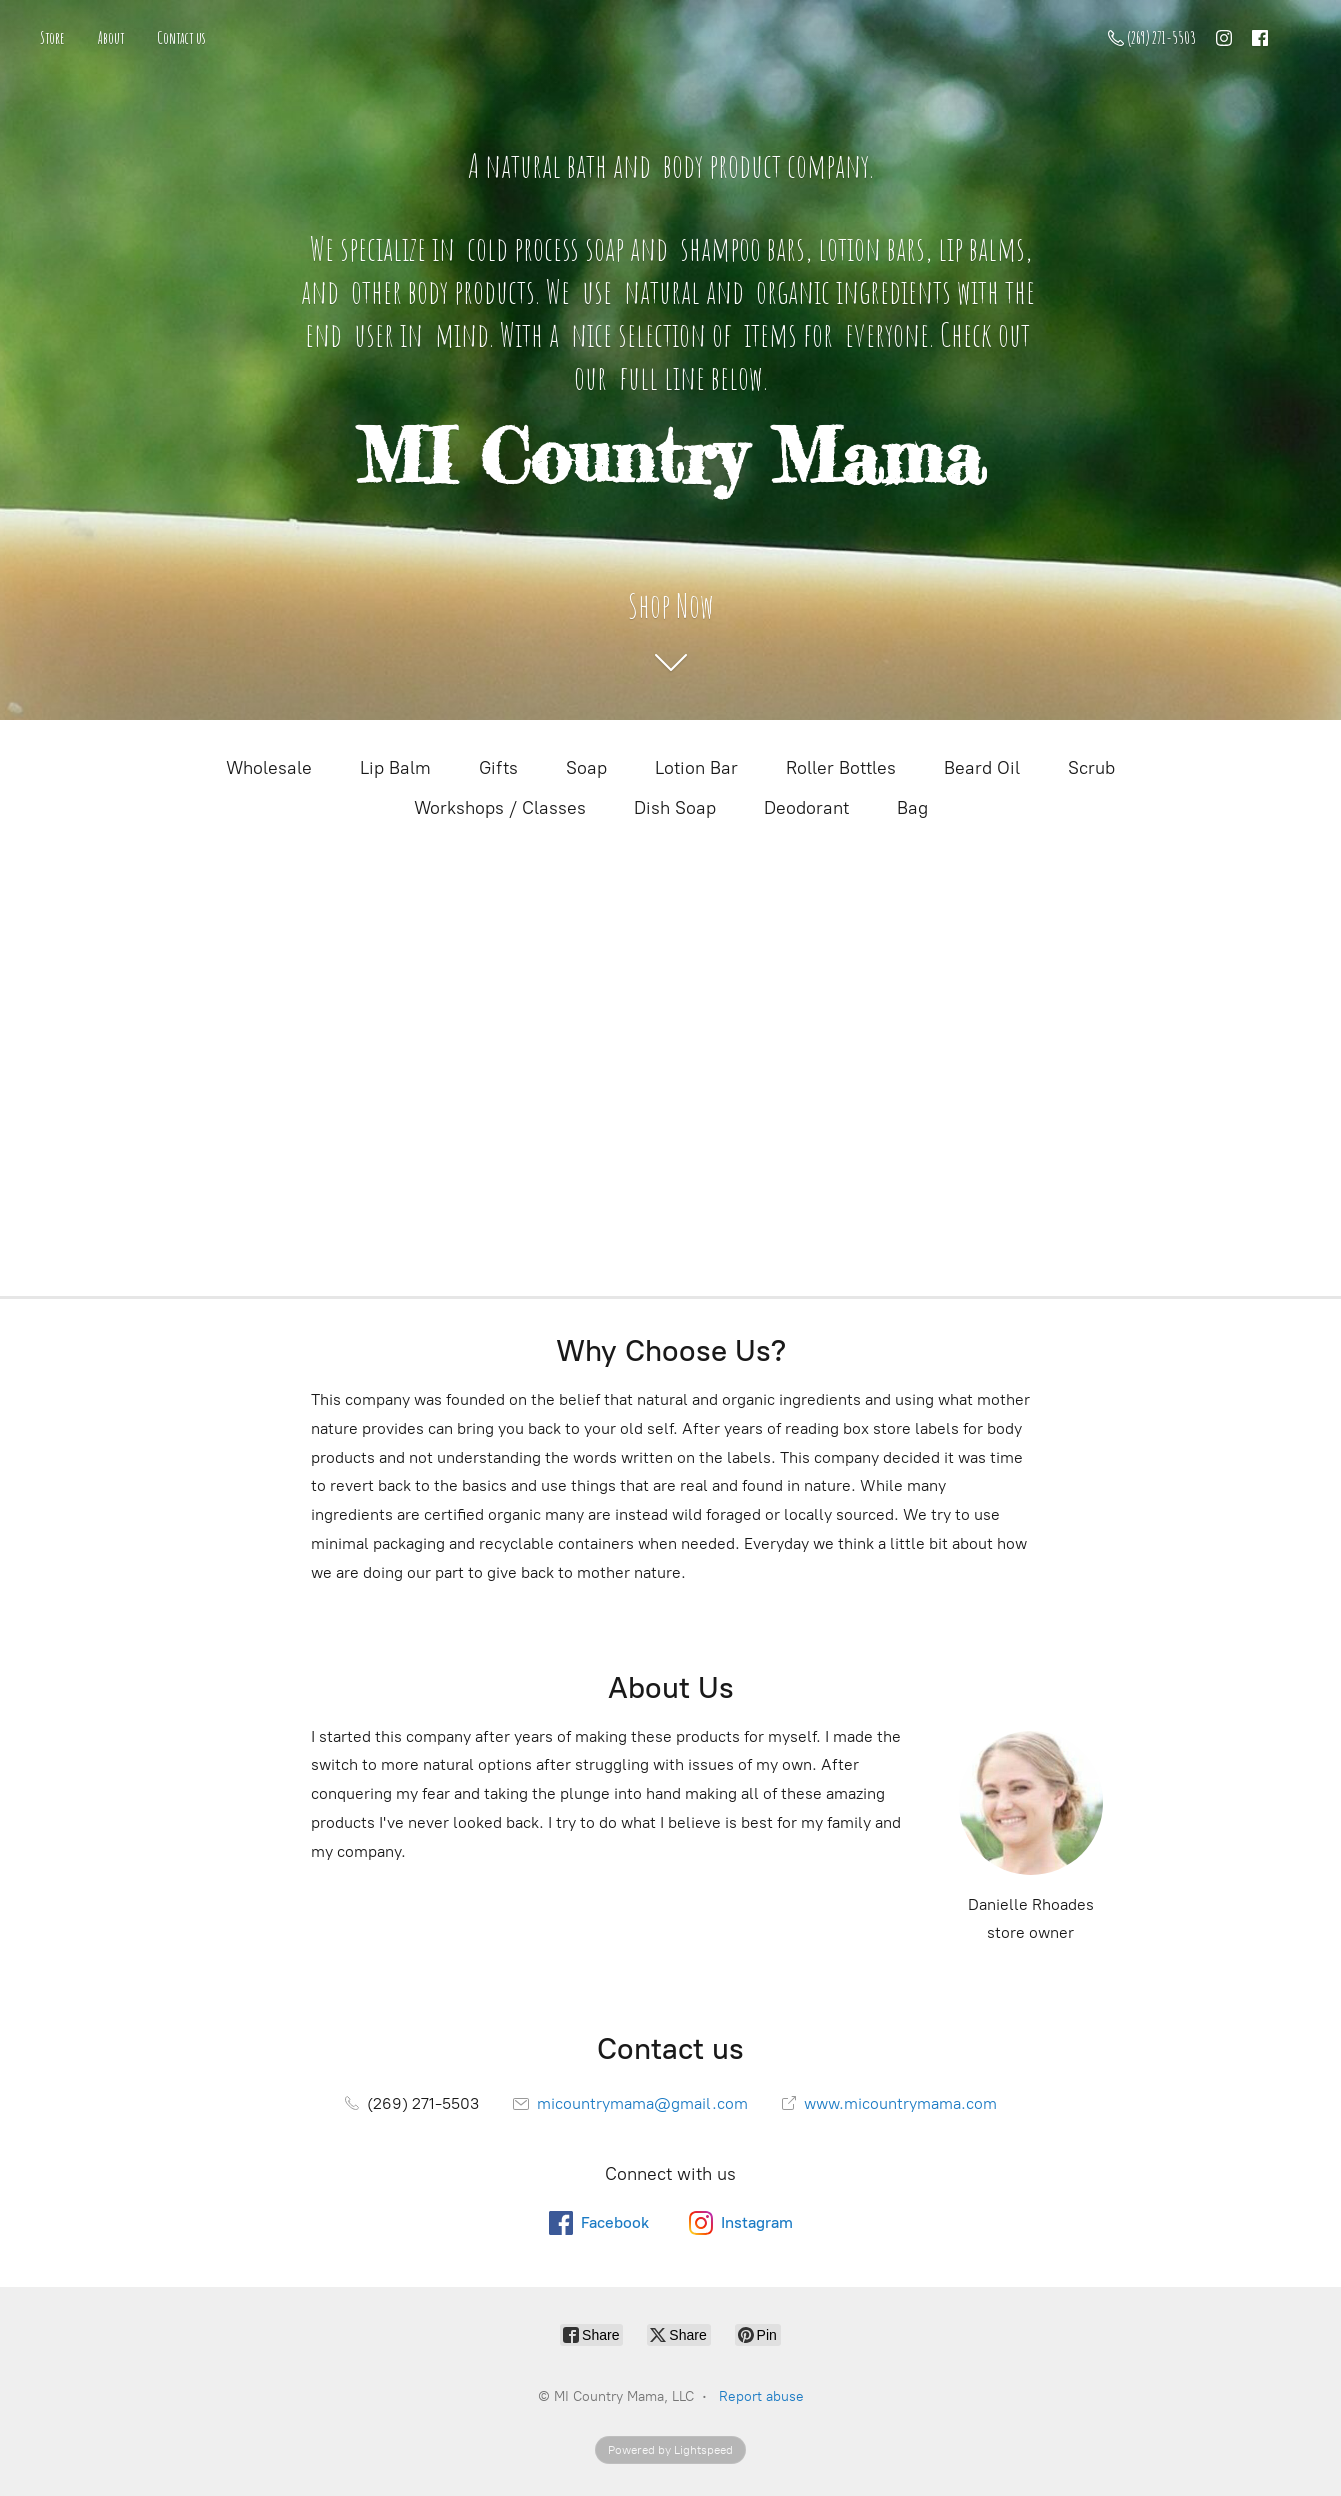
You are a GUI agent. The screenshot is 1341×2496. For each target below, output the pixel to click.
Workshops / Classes (500, 808)
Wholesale (269, 768)
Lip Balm (395, 768)
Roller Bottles (841, 768)
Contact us (181, 38)
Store (52, 38)
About (111, 38)
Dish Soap (675, 808)
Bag (912, 808)
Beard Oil (982, 768)
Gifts (498, 768)
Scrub (1091, 768)
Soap (586, 768)
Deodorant (806, 808)
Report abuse (761, 2396)
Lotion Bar (696, 768)
